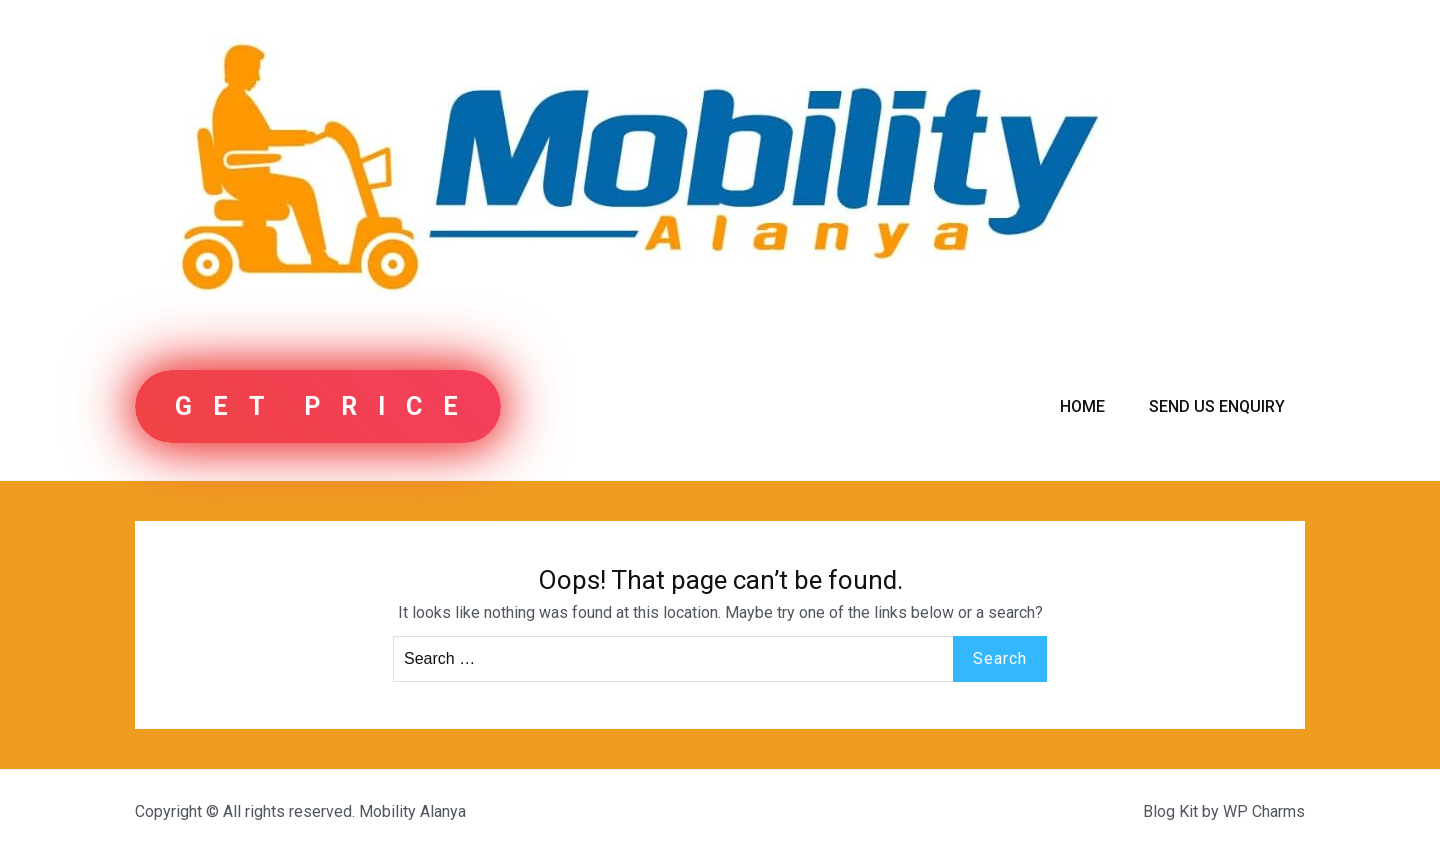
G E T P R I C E (318, 406)
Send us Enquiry (1217, 406)
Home (1082, 406)
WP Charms (1264, 811)
